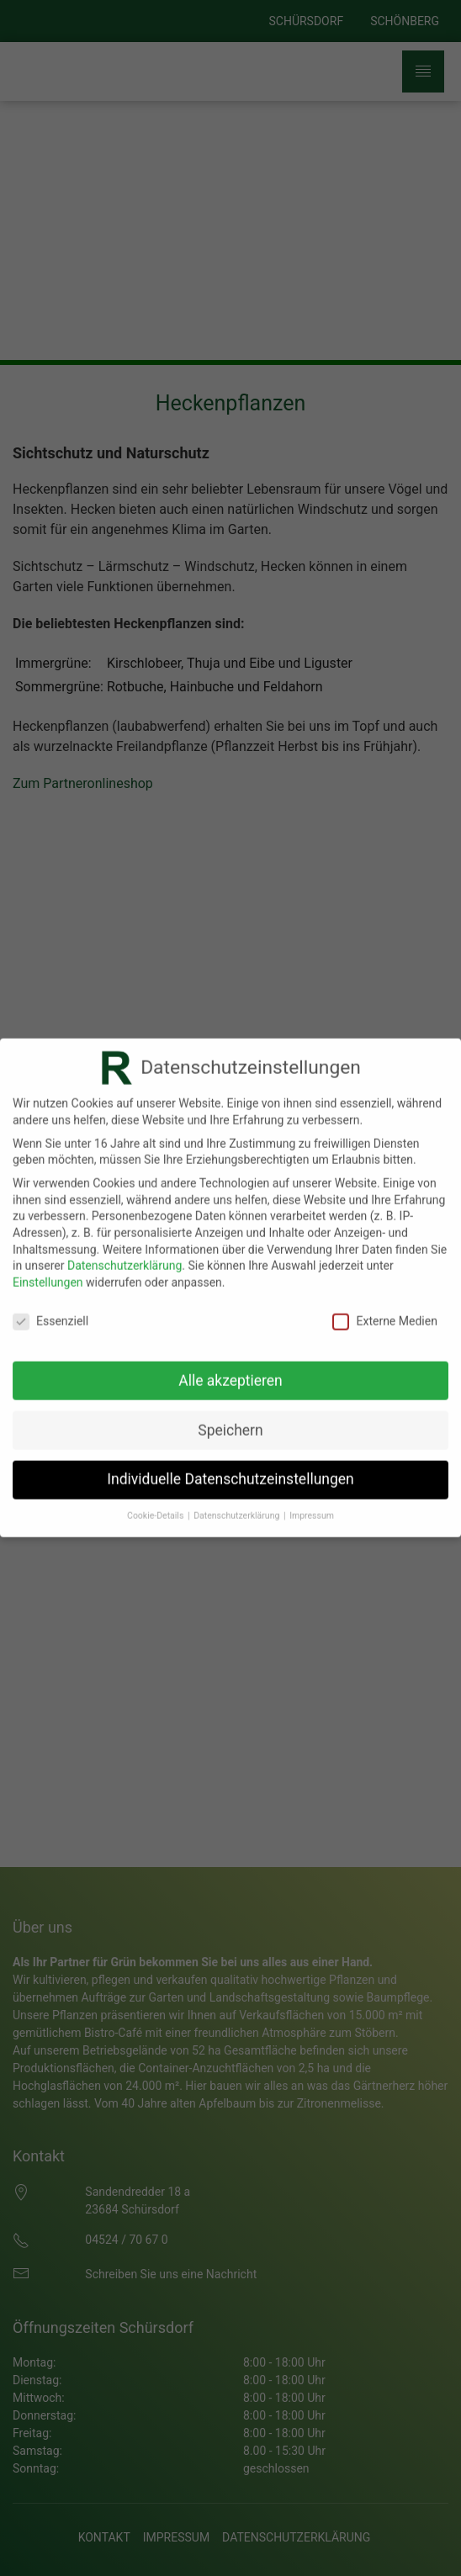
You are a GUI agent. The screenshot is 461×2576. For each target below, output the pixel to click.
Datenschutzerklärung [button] (237, 1505)
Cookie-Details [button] (156, 1505)
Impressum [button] (311, 1505)
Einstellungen (48, 1272)
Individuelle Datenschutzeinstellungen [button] (230, 1469)
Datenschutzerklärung (124, 1255)
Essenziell (50, 1312)
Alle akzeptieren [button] (230, 1370)
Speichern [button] (230, 1420)
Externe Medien (384, 1312)
